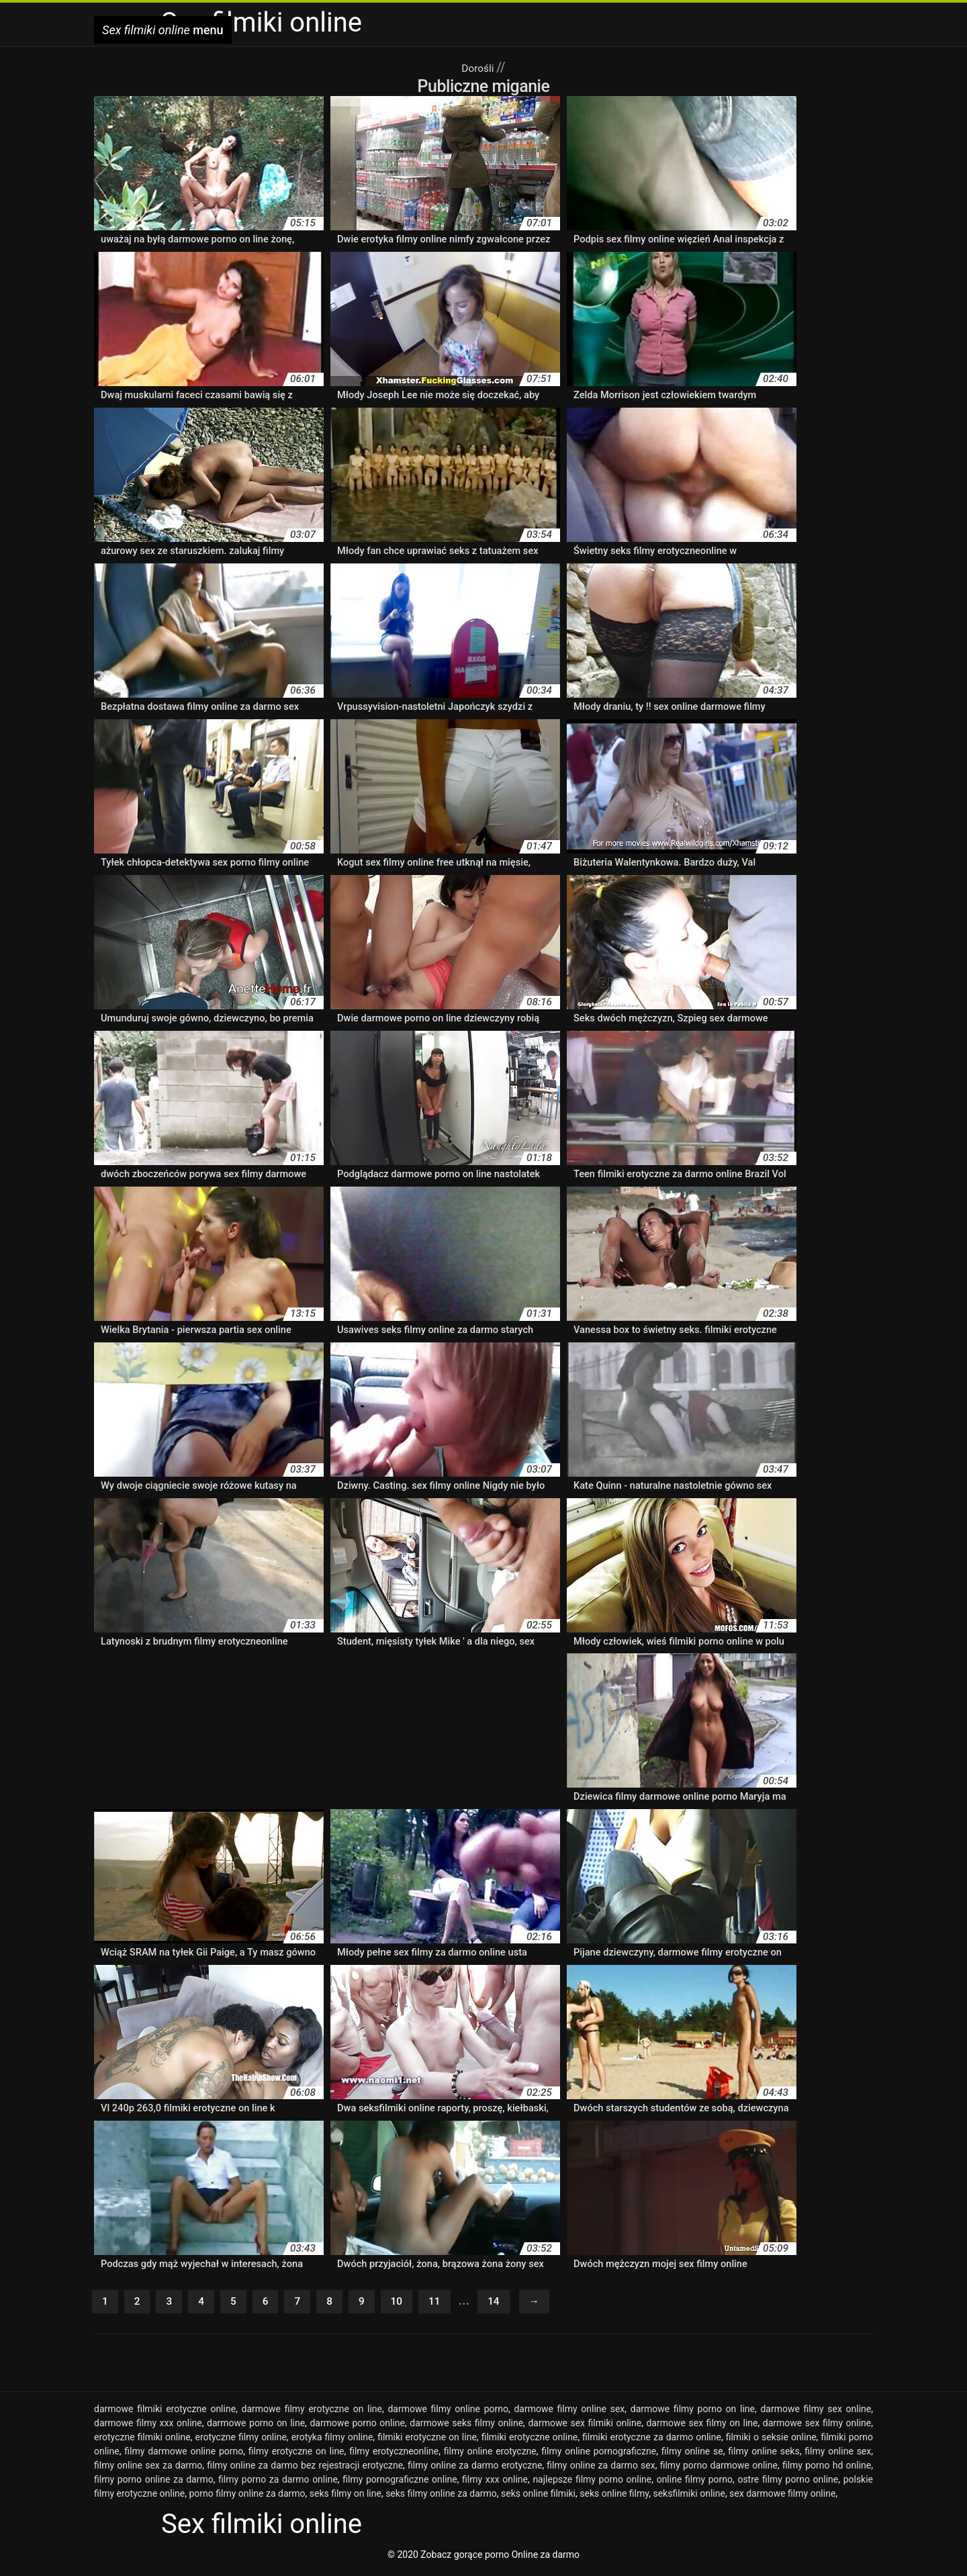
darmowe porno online (357, 2427)
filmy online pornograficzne (598, 2455)
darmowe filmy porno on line (693, 2412)
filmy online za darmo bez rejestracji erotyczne (305, 2469)
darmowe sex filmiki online (584, 2427)
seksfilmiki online (689, 2497)
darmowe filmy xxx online (148, 2427)
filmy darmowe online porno (183, 2455)
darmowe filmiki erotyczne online (165, 2412)
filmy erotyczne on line (296, 2455)
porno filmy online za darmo (247, 2497)
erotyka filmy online (332, 2441)
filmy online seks (763, 2455)
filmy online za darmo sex (601, 2469)
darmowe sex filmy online (817, 2427)
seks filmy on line (345, 2497)
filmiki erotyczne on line (427, 2441)
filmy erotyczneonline (394, 2455)
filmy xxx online (495, 2483)
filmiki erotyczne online (529, 2441)
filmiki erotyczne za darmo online (651, 2441)
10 (414, 2304)
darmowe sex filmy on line (701, 2427)
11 (455, 2304)
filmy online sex (837, 2455)
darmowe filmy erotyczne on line (312, 2412)
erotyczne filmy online (240, 2441)
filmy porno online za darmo (154, 2483)
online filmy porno (695, 2483)
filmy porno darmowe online (719, 2469)
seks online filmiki (538, 2497)
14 (518, 2304)
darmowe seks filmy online (466, 2427)
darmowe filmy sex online (815, 2412)
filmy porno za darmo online (278, 2483)
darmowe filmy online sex (569, 2412)
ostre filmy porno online (787, 2483)
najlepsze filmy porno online (592, 2483)
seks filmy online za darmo (441, 2497)
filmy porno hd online (826, 2469)
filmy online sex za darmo (148, 2469)
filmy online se (692, 2455)
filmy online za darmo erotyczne (475, 2469)
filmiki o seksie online (771, 2441)
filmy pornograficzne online (399, 2483)
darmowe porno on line (256, 2427)
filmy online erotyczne (490, 2455)
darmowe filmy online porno (447, 2412)
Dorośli (479, 67)
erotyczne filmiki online (142, 2441)
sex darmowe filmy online (782, 2497)
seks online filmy (614, 2497)
